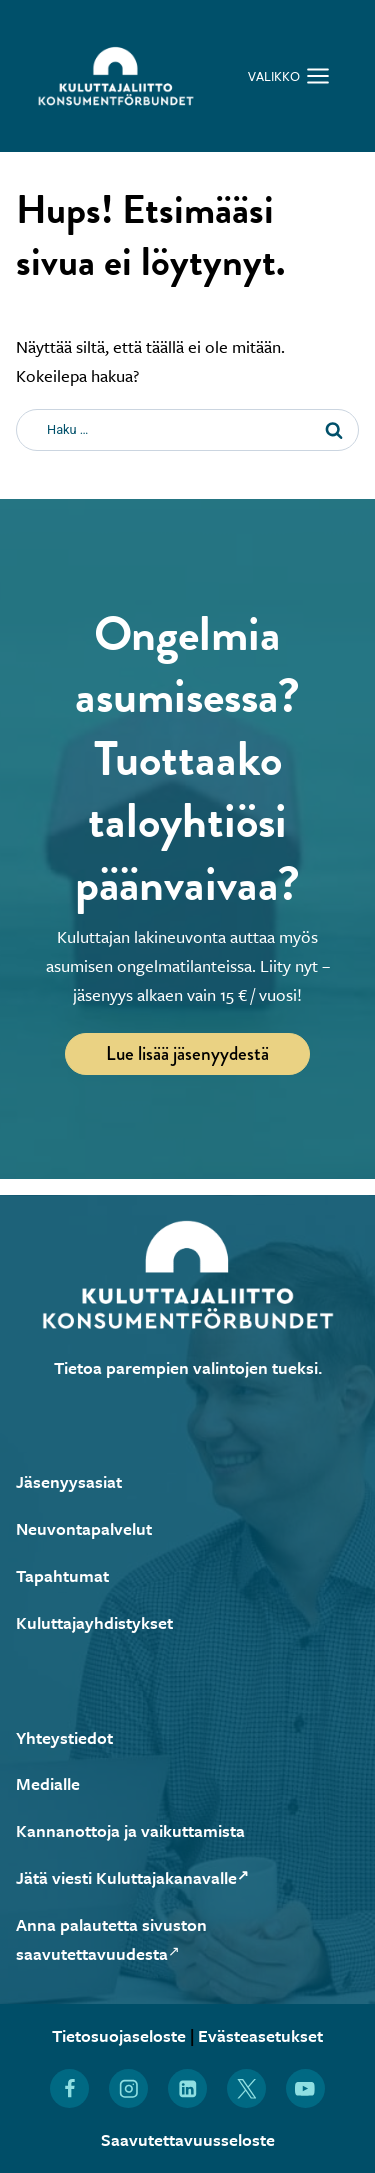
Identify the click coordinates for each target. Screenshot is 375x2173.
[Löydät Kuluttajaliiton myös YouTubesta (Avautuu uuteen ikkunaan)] (305, 2088)
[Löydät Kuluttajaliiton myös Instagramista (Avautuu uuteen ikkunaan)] (128, 2088)
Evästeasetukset (260, 2035)
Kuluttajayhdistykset (94, 1622)
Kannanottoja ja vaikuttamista (130, 1830)
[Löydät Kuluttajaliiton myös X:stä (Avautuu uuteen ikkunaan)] (246, 2088)
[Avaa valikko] (289, 75)
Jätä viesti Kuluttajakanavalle (132, 1877)
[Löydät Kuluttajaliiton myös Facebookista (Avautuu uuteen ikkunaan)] (69, 2088)
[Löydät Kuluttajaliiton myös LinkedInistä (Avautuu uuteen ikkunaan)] (187, 2088)
